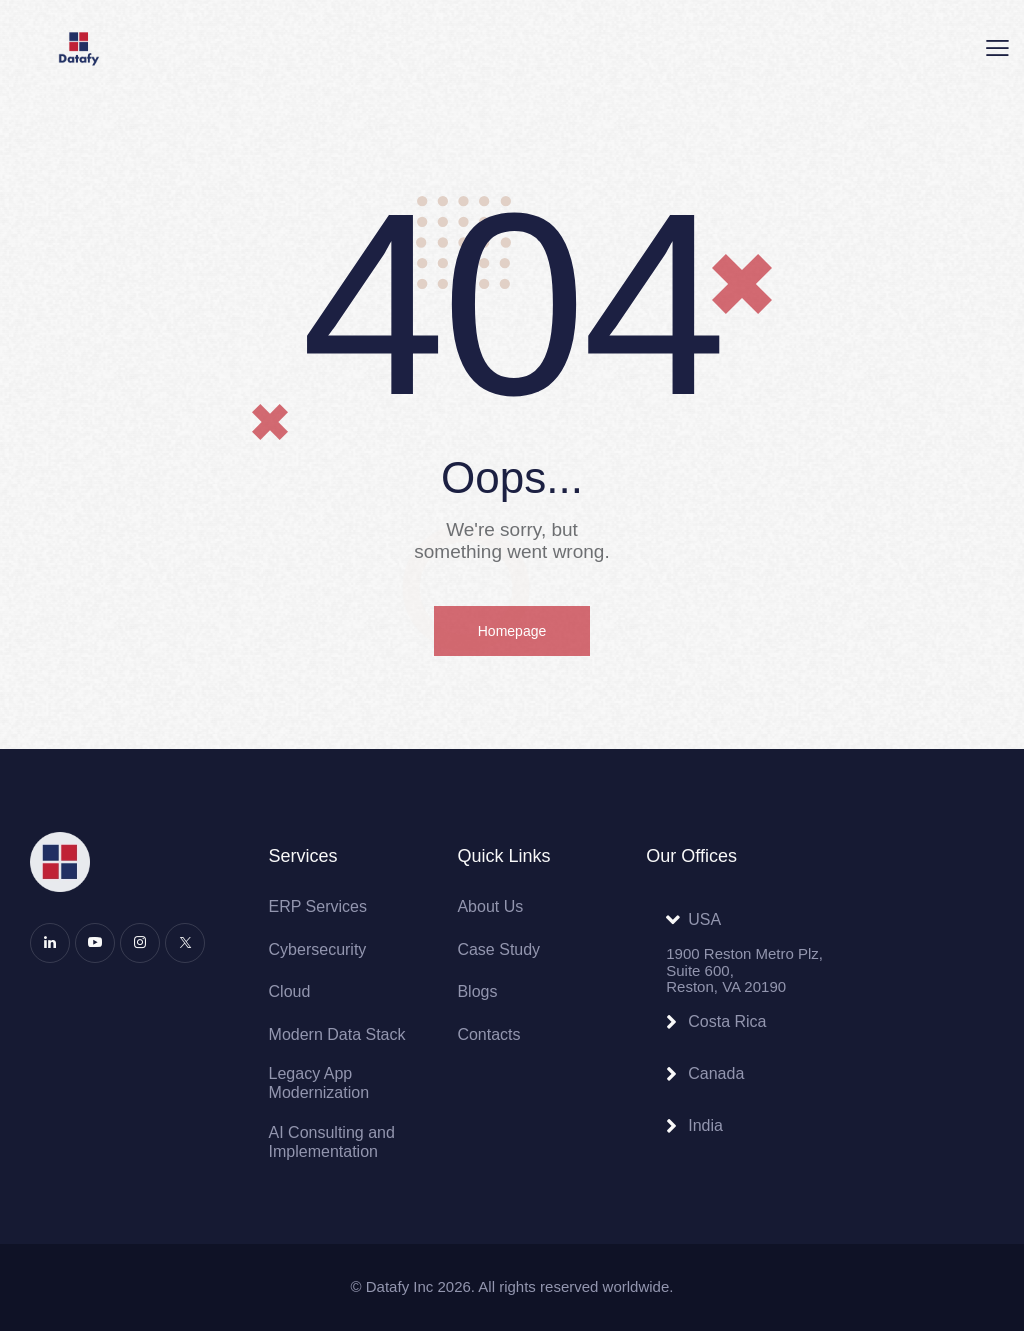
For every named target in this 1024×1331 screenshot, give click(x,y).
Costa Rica (727, 1021)
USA (704, 919)
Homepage (512, 631)
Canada (716, 1073)
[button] (997, 49)
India (705, 1125)
